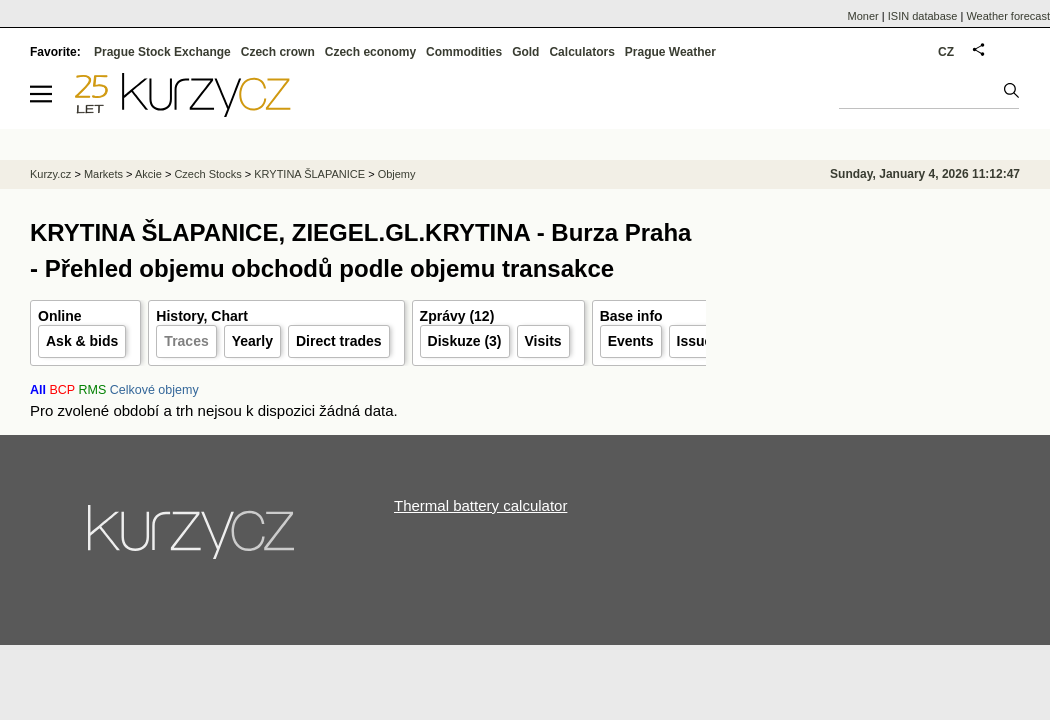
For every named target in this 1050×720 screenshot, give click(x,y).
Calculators (581, 52)
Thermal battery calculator (480, 505)
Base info (631, 316)
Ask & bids (82, 341)
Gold (525, 52)
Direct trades (339, 341)
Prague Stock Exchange (162, 52)
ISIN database (923, 16)
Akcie (148, 174)
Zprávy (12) (457, 316)
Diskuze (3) (465, 341)
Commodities (464, 52)
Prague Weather (670, 52)
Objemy (397, 174)
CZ (946, 52)
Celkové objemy (154, 390)
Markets (103, 174)
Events (631, 341)
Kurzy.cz (50, 174)
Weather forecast (1008, 16)
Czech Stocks (207, 174)
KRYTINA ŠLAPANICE (309, 174)
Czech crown (278, 52)
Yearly (252, 341)
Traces (186, 341)
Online (60, 316)
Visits (543, 341)
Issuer (697, 341)
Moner (863, 16)
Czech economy (370, 52)
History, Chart (202, 316)
